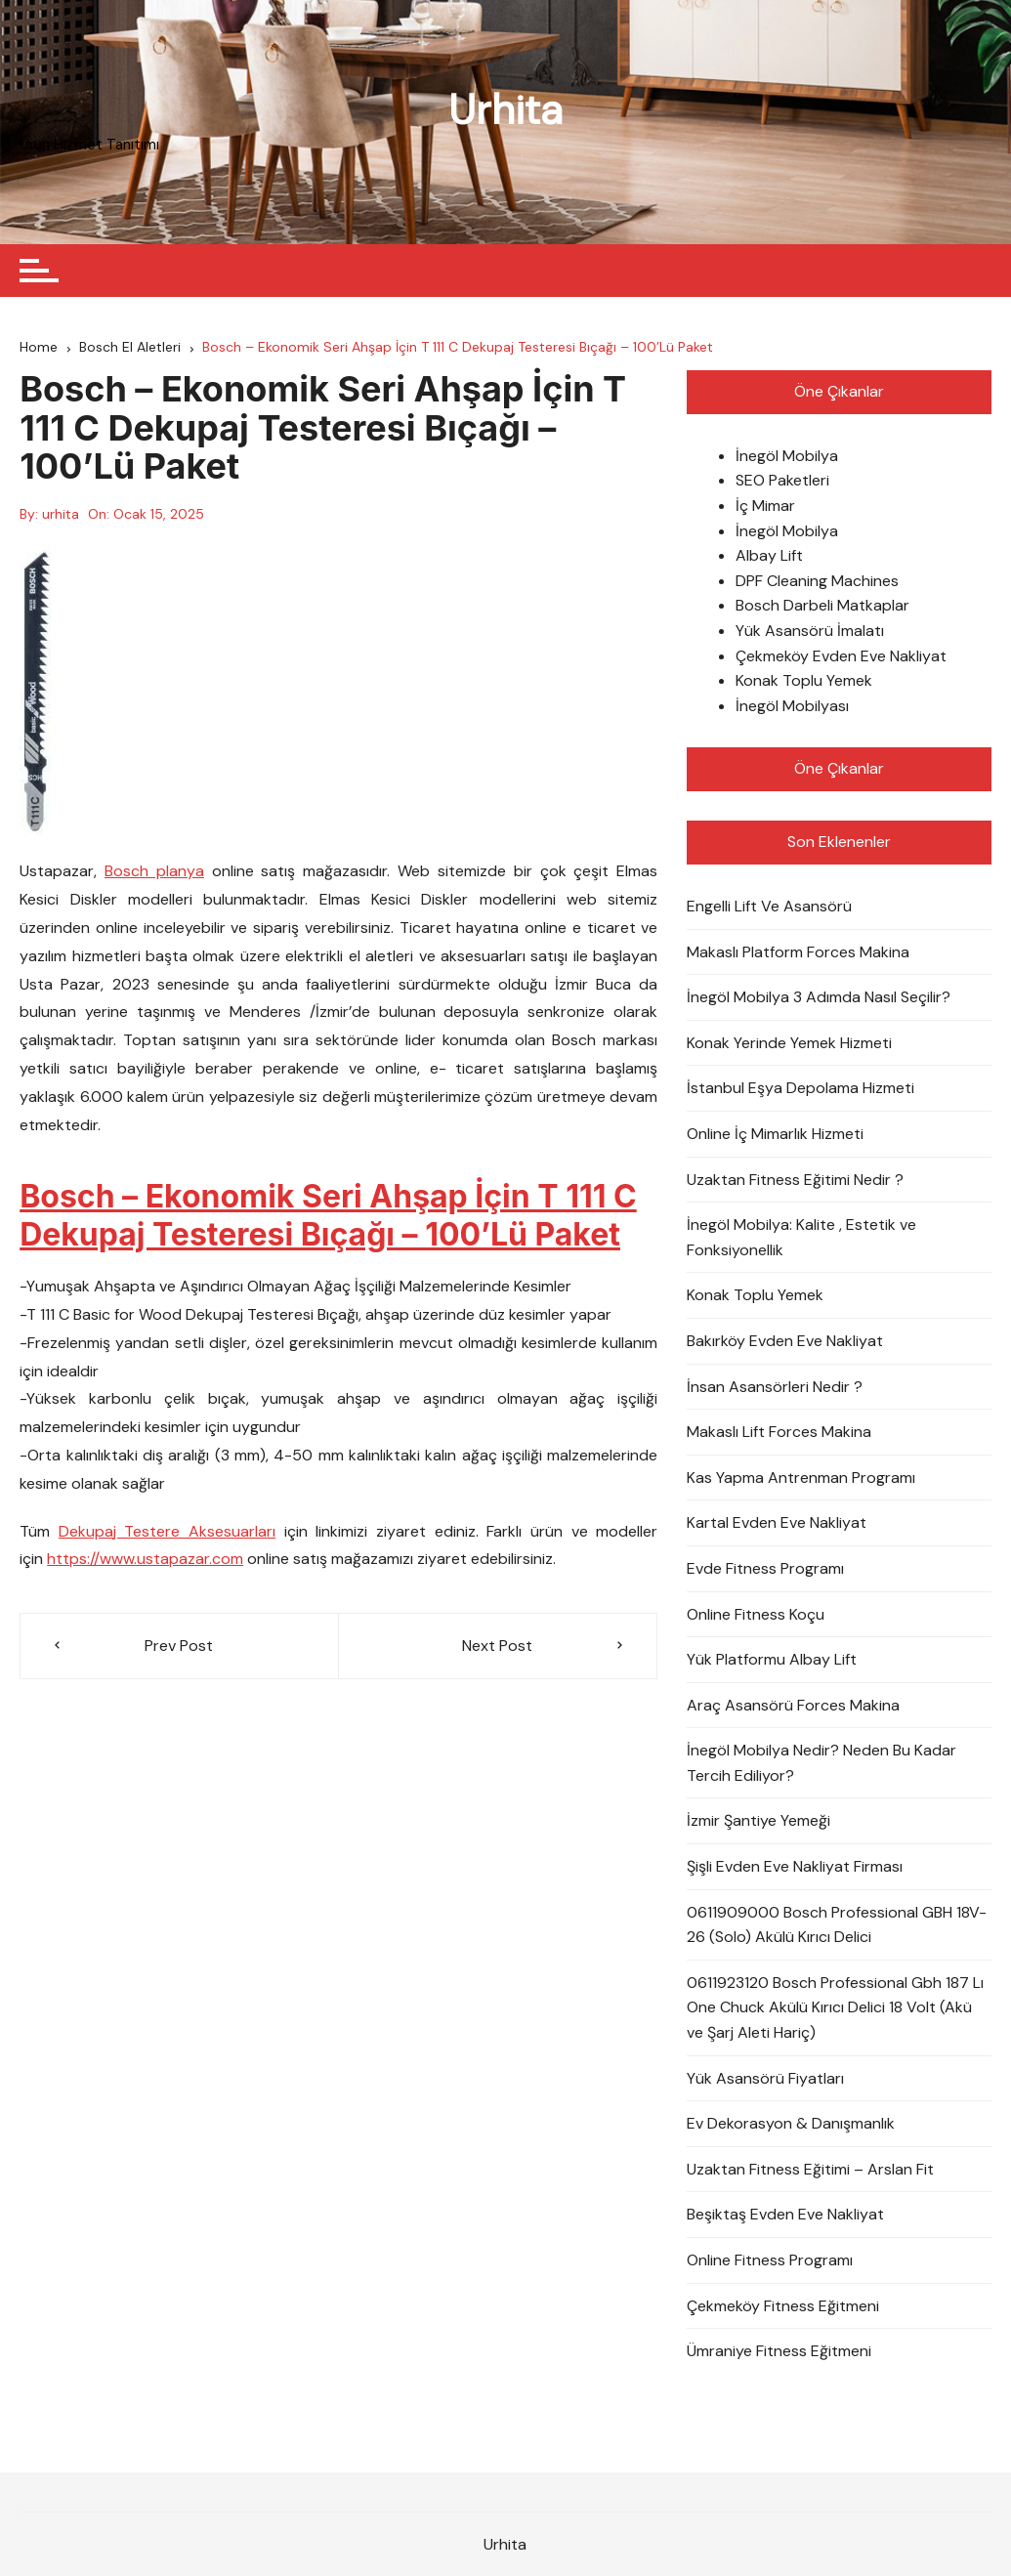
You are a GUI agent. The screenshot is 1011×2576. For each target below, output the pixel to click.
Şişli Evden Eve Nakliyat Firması (795, 1866)
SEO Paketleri (782, 481)
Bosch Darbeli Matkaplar (822, 606)
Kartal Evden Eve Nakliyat (776, 1522)
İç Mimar (765, 505)
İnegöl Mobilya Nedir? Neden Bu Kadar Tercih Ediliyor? (821, 1763)
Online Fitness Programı (770, 2260)
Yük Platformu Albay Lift (772, 1659)
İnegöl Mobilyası (792, 706)
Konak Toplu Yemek (804, 680)
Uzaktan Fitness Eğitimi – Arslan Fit (810, 2169)
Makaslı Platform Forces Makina (798, 952)
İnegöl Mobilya (787, 455)
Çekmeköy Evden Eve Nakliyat (841, 656)
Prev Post (179, 1645)
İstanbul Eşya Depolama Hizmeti (800, 1087)
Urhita (505, 110)
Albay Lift (769, 555)
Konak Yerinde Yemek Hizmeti (789, 1043)
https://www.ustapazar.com (145, 1558)
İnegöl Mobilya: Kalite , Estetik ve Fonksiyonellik (801, 1237)
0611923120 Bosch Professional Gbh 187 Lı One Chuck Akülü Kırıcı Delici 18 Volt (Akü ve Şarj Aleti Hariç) (835, 2007)
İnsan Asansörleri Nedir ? (775, 1386)
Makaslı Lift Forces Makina (779, 1431)
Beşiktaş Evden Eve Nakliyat (785, 2214)
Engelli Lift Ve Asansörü (769, 906)
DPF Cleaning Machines (817, 580)
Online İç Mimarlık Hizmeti (775, 1133)
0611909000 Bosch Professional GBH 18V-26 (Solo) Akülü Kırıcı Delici (837, 1925)
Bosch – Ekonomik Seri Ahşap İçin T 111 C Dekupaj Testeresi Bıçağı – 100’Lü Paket (328, 1215)
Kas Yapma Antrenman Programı (801, 1477)
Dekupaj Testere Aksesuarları (167, 1531)
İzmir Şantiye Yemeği (758, 1821)
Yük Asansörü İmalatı (810, 630)
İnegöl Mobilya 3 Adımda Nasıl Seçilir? (818, 997)
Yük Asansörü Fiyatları (765, 2078)
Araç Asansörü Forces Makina (793, 1705)
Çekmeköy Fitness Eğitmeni (783, 2306)
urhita (60, 514)
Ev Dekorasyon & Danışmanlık (791, 2123)
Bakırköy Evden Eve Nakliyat (785, 1340)
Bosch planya (154, 872)
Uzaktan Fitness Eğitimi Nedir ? (795, 1179)
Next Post (497, 1645)
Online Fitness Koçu (755, 1614)
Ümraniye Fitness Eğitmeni (779, 2351)
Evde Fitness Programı (765, 1568)
